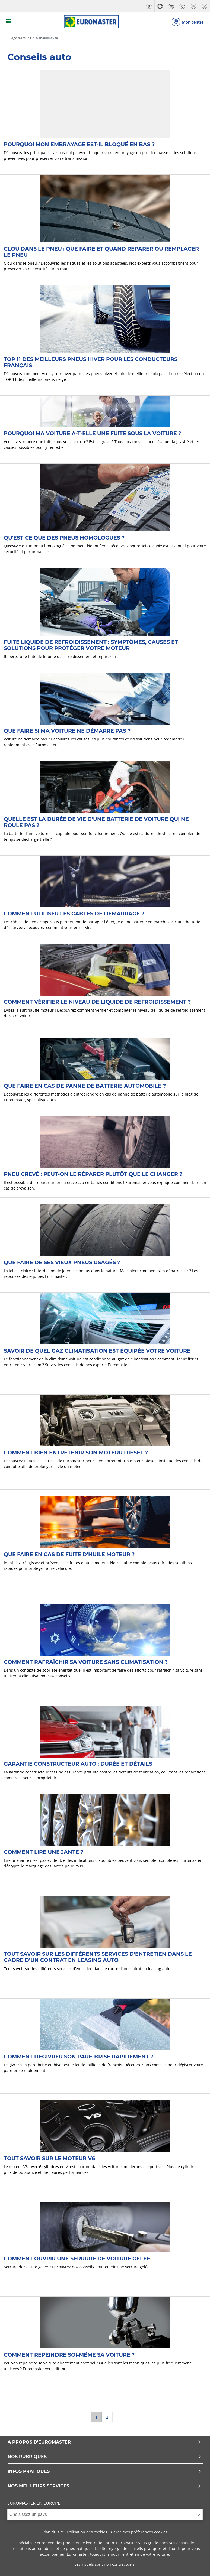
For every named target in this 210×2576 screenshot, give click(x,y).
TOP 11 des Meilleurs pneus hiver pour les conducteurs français (90, 361)
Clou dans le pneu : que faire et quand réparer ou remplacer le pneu (101, 251)
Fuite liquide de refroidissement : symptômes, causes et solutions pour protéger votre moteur (91, 644)
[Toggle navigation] (8, 21)
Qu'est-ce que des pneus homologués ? (64, 537)
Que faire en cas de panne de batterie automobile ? (85, 1085)
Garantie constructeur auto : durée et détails (78, 1763)
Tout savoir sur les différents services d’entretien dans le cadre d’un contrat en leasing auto (98, 1956)
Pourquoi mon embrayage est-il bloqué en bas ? (79, 143)
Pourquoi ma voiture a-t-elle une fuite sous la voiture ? (92, 432)
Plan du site (53, 2531)
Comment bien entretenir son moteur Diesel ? (76, 1451)
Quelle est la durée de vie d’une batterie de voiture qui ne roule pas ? (96, 821)
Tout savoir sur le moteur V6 (49, 2157)
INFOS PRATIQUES (104, 2470)
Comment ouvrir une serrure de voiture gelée (77, 2258)
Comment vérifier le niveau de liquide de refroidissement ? (97, 1001)
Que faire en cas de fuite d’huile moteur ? (69, 1554)
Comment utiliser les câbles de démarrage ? (74, 912)
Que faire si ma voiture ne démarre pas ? (67, 730)
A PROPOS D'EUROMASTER (104, 2441)
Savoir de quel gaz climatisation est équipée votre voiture (97, 1350)
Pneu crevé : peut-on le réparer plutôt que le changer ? (93, 1173)
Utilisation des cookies (87, 2531)
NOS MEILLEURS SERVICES (104, 2485)
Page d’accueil (20, 37)
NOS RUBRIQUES (104, 2456)
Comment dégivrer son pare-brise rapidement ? (78, 2055)
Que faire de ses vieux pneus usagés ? (62, 1261)
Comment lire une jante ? (43, 1851)
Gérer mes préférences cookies (139, 2531)
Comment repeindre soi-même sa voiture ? (69, 2354)
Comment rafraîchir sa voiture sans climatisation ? (86, 1661)
